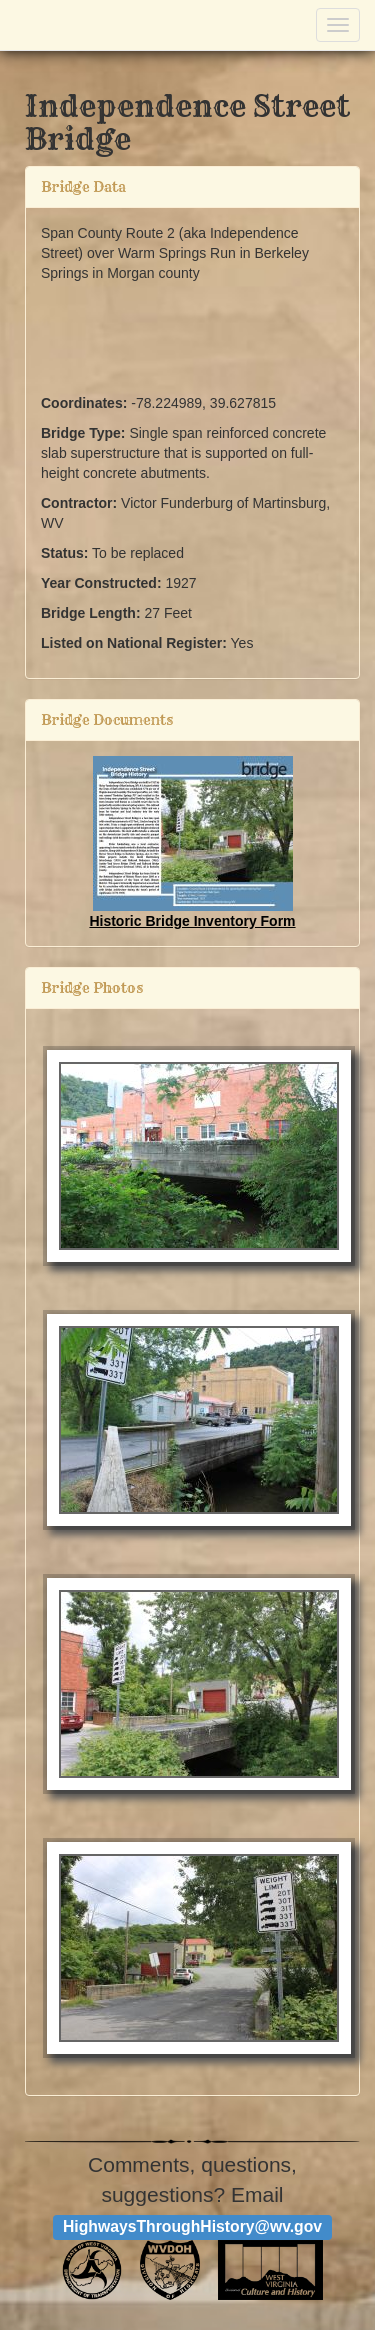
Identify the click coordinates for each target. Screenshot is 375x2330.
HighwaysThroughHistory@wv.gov (192, 2226)
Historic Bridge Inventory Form (192, 921)
